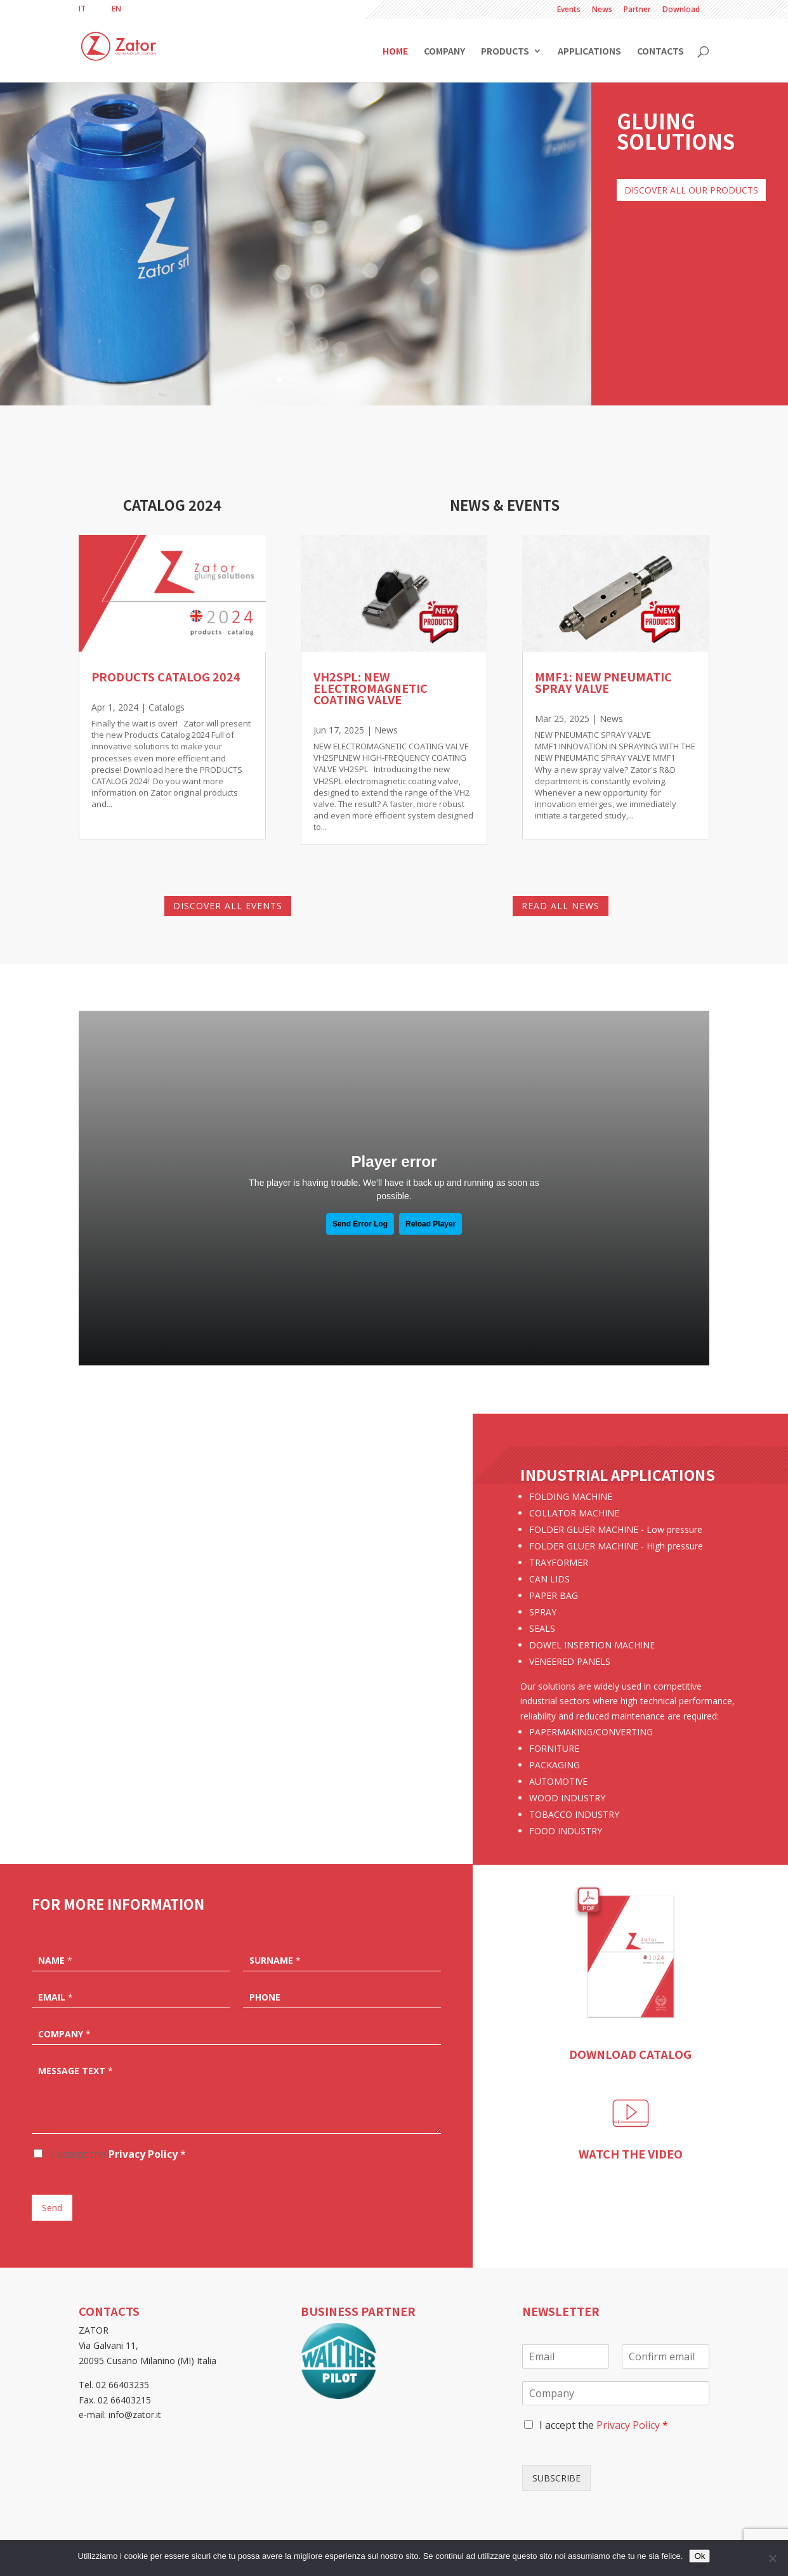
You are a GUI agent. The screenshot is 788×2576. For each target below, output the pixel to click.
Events (569, 10)
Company (444, 51)
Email (55, 1997)
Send (52, 2208)
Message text (75, 2071)
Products (505, 51)
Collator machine (236, 1663)
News (602, 10)
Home (395, 51)
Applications (589, 51)
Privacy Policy (143, 2154)
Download (681, 10)
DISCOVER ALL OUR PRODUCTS (691, 190)
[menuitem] (82, 9)
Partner (637, 10)
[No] (772, 2558)
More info (237, 1731)
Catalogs (166, 707)
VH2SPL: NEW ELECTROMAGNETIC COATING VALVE (370, 687)
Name (55, 1960)
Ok (699, 2556)
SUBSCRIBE (556, 2478)
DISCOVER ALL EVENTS (227, 906)
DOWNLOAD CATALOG (630, 2054)
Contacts (660, 51)
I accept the (117, 2154)
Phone (264, 1997)
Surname (275, 1960)
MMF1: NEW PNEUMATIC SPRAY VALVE (603, 682)
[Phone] (342, 1996)
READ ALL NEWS (561, 906)
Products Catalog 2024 (165, 676)
